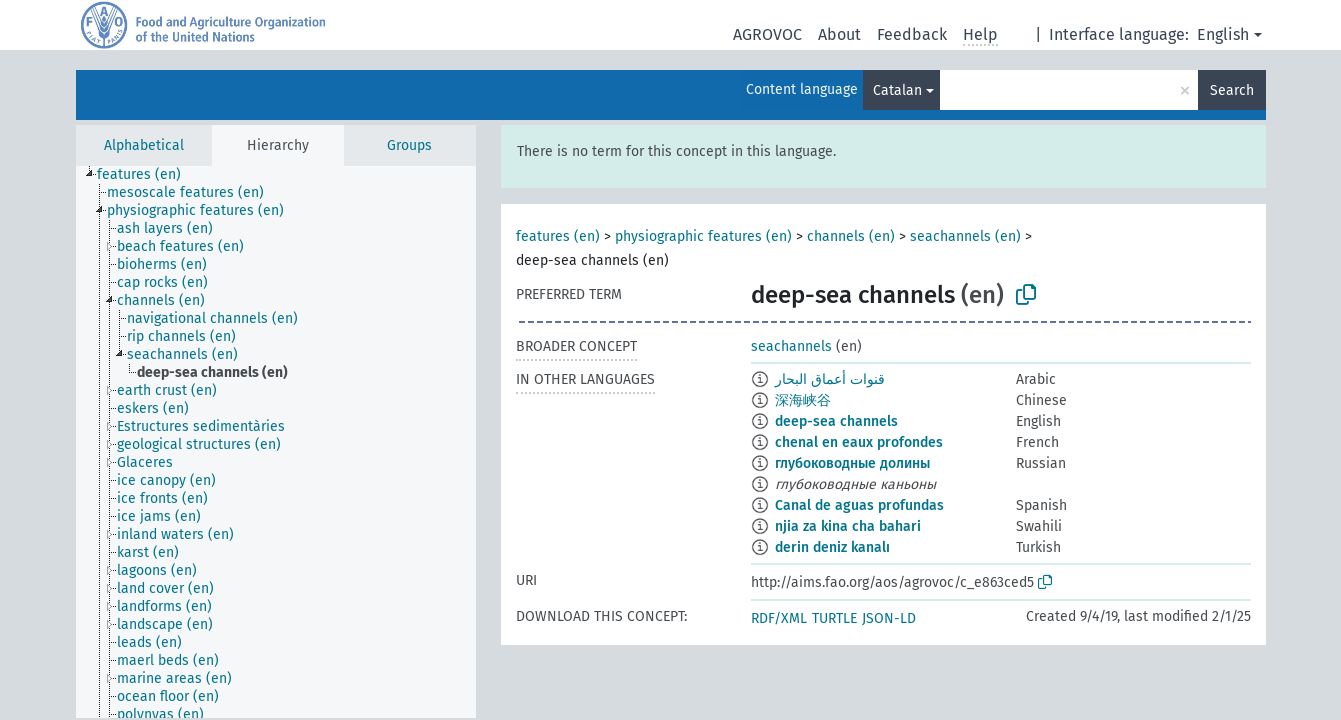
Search (1232, 90)
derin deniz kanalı (832, 547)
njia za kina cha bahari (848, 526)
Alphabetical (144, 145)
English (1223, 34)
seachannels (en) (965, 236)
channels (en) (851, 236)
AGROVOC (767, 34)
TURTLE (834, 618)
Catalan (897, 90)
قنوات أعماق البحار (830, 379)
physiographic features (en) (703, 236)
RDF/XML (779, 618)
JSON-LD (889, 618)
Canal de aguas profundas (859, 505)
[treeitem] (147, 175)
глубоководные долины (852, 463)
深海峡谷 (803, 400)
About (839, 34)
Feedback (912, 34)
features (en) (558, 236)
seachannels (791, 346)
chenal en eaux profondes (859, 442)
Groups (409, 145)
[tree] (276, 442)
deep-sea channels (836, 421)
